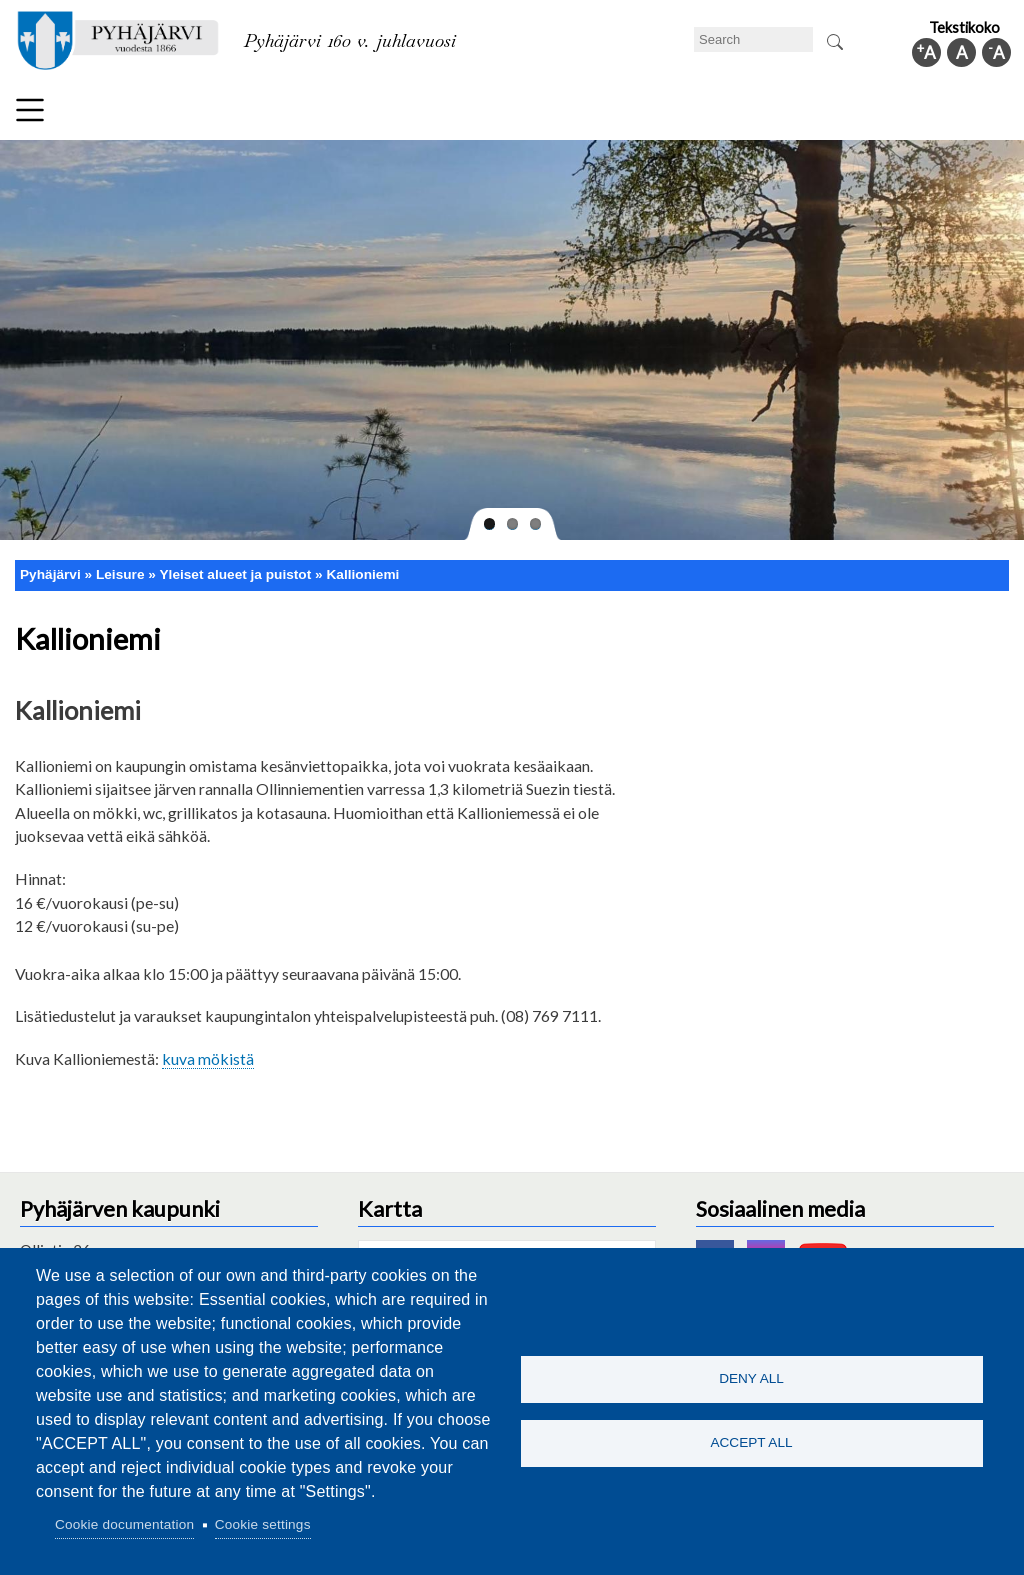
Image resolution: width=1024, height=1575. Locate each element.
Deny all (751, 1378)
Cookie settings (263, 1524)
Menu (30, 110)
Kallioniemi (362, 574)
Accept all (751, 1443)
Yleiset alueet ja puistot (235, 574)
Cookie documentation (124, 1524)
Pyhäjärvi (50, 574)
